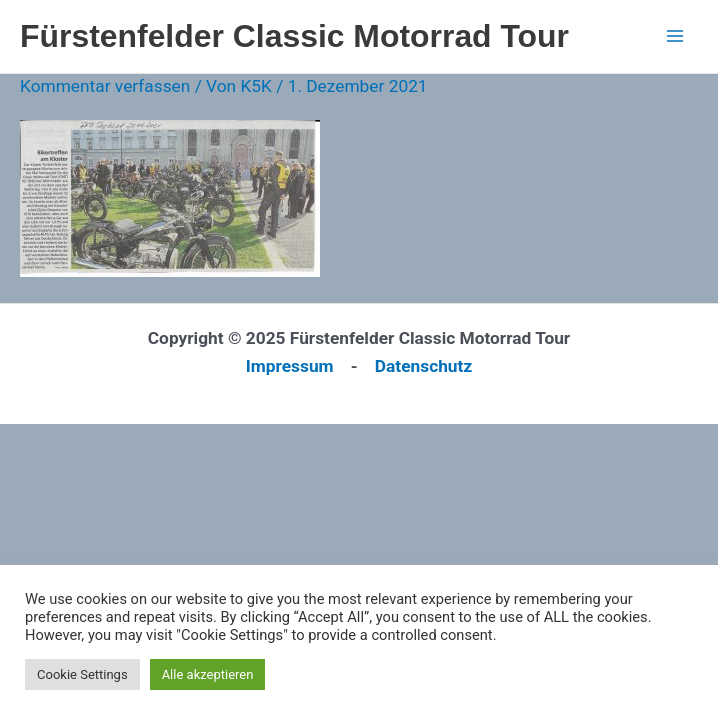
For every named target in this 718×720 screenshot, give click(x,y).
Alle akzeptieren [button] (208, 674)
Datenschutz (423, 366)
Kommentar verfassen (105, 86)
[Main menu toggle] (675, 36)
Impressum (290, 366)
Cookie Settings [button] (82, 674)
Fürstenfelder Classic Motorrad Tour (294, 36)
